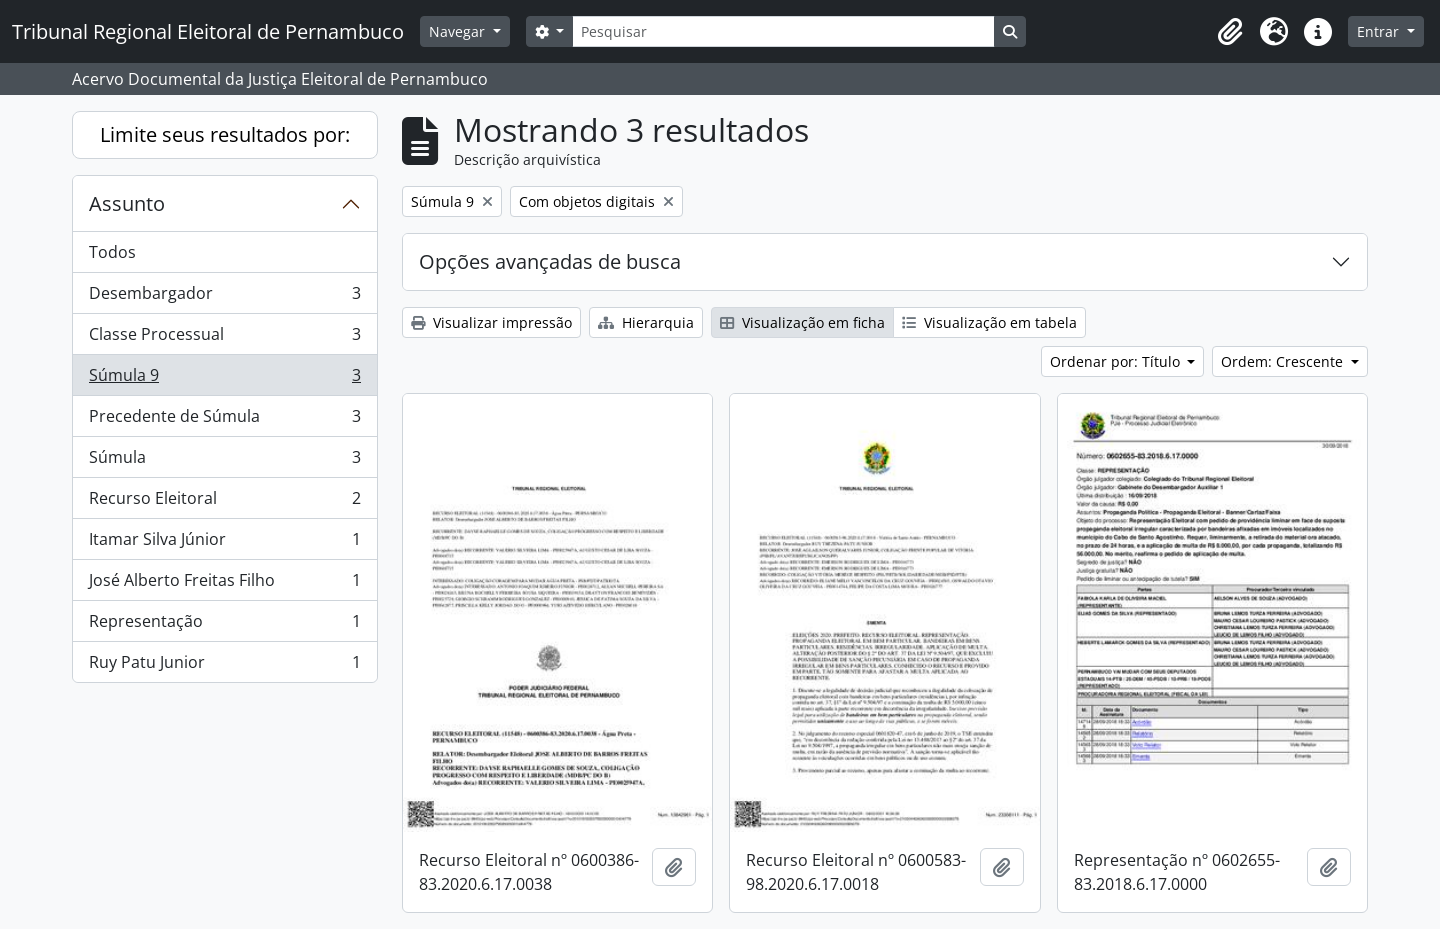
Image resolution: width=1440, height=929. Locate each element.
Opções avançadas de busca (550, 261)
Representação (224, 625)
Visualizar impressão (491, 322)
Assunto (127, 203)
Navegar (459, 31)
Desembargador (224, 297)
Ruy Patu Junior (224, 666)
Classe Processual (224, 338)
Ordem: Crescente (1284, 361)
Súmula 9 (224, 379)
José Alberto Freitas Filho (224, 584)
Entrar (1380, 31)
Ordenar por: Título (1117, 361)
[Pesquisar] (783, 31)
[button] (1230, 32)
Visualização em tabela (989, 322)
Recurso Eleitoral (224, 502)
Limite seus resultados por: (225, 134)
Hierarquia (646, 322)
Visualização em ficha (802, 322)
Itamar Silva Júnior (224, 543)
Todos (112, 252)
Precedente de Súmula (224, 420)
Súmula (224, 461)
